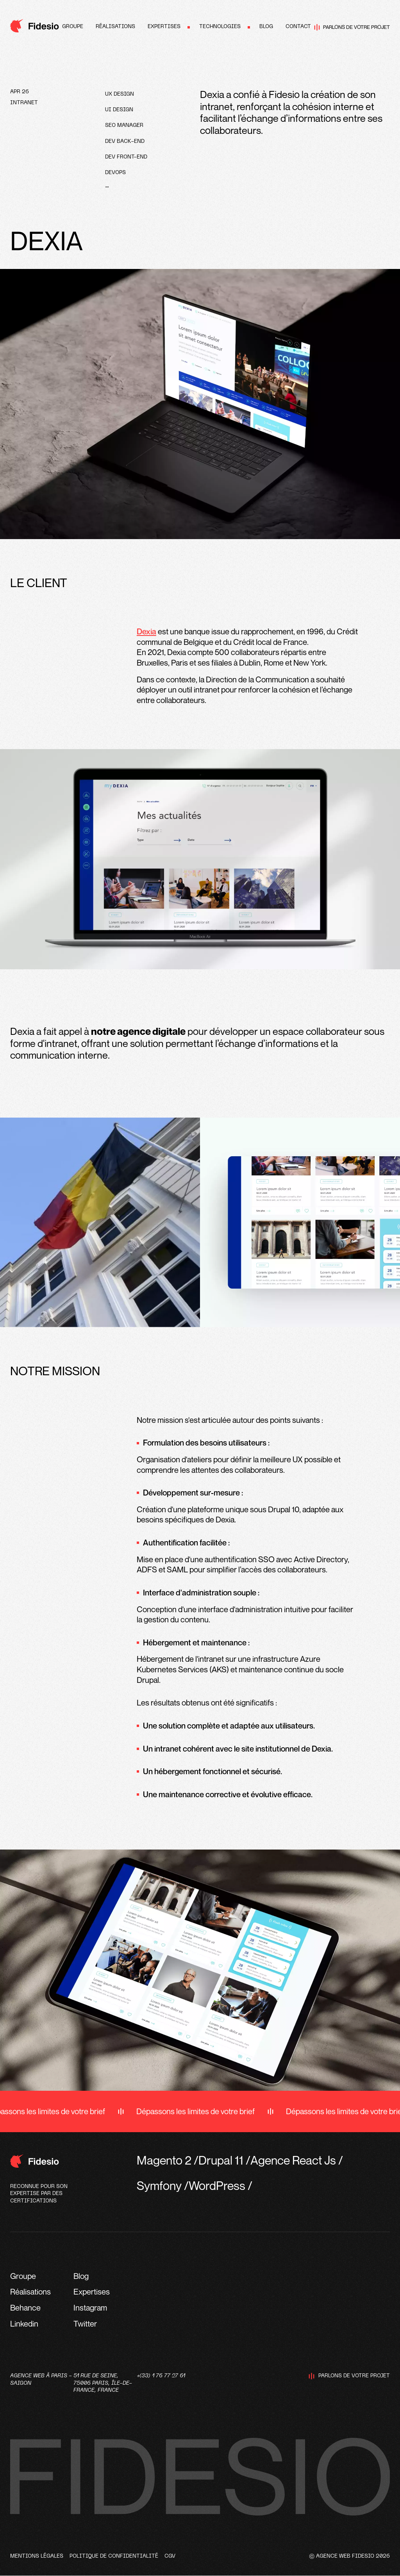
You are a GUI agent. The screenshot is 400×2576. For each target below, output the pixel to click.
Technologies (220, 26)
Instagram (90, 2308)
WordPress (217, 2185)
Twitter (85, 2324)
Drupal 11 (220, 2160)
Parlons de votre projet (352, 27)
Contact (298, 26)
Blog (266, 26)
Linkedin (24, 2324)
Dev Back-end (125, 141)
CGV (169, 2556)
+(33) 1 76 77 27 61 (161, 2375)
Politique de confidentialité (114, 2556)
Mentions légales (36, 2556)
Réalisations (115, 26)
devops (115, 172)
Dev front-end (126, 157)
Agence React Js (293, 2160)
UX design (119, 94)
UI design (119, 109)
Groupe (72, 26)
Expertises (164, 26)
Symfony (159, 2185)
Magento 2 (164, 2160)
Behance (25, 2308)
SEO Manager (124, 125)
